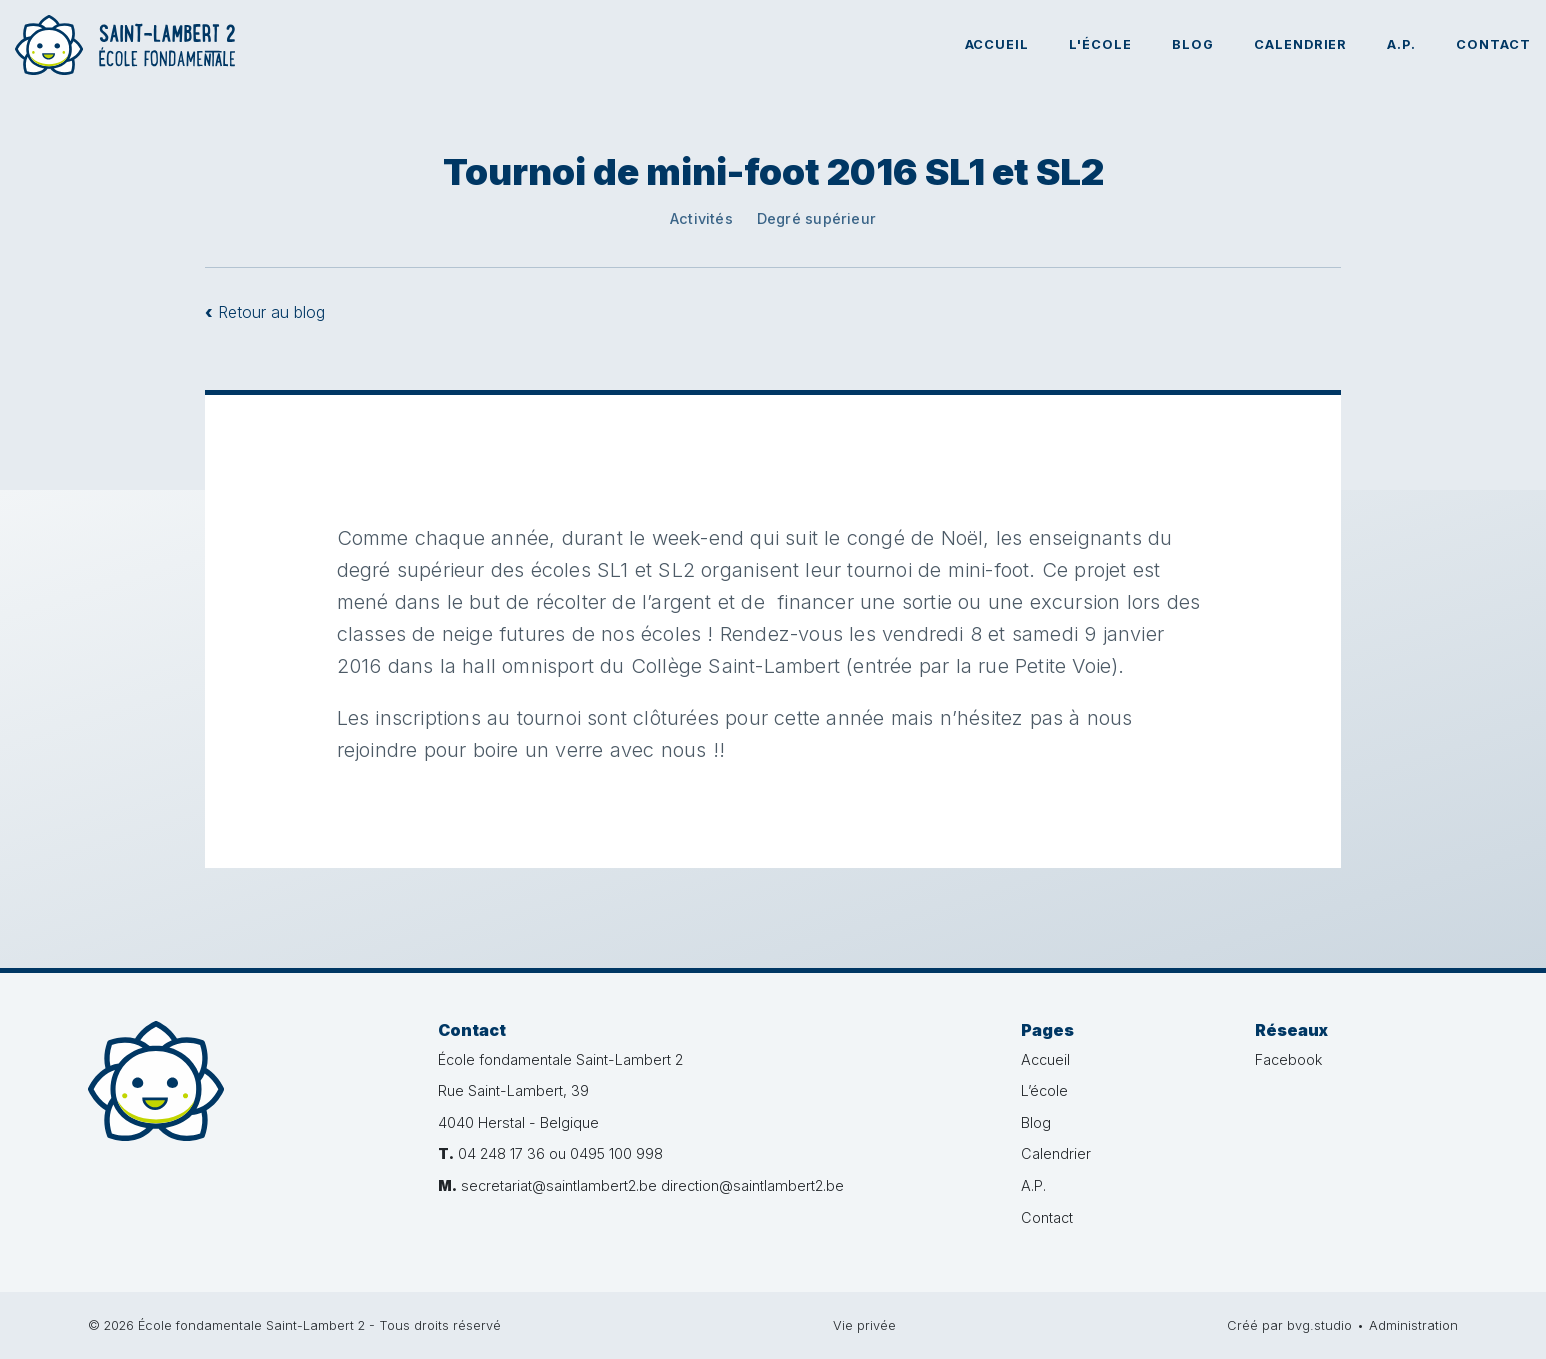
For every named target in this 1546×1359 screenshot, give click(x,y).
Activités (701, 218)
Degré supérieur (816, 218)
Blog (1193, 44)
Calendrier (1301, 44)
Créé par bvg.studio (1289, 1325)
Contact (1493, 44)
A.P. (1401, 44)
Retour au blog (265, 312)
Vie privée (864, 1325)
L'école (1100, 44)
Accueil (997, 44)
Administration (1413, 1325)
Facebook (1288, 1059)
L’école (1044, 1090)
